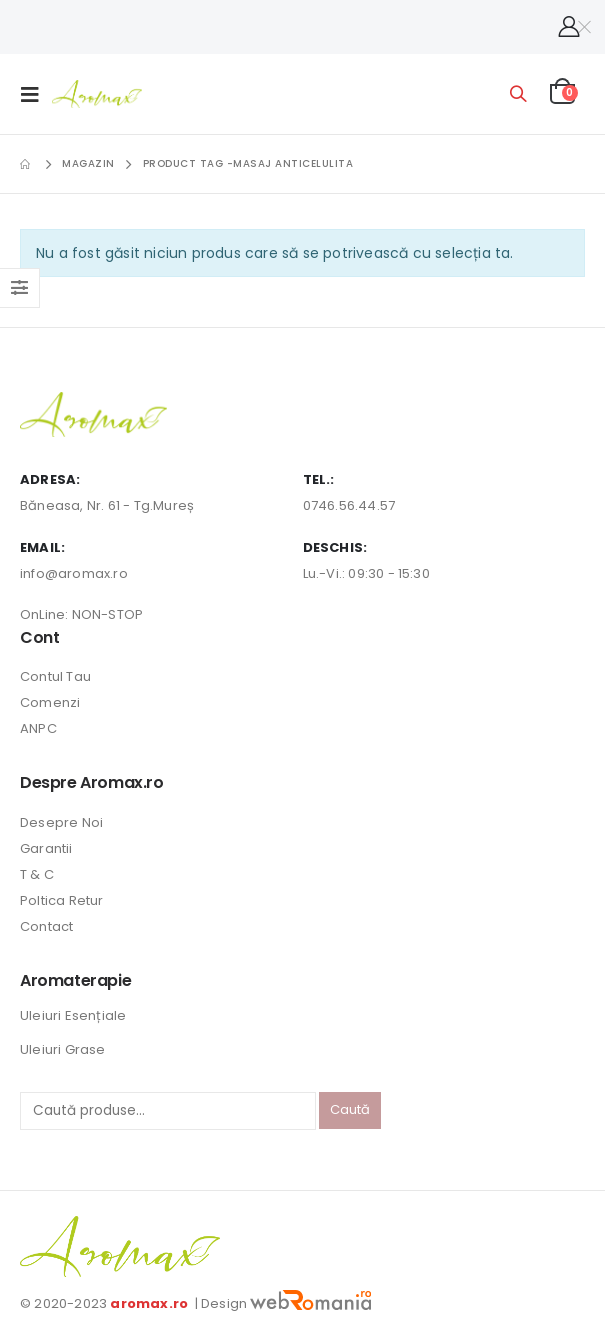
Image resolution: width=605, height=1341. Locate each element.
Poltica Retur (62, 900)
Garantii (46, 848)
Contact (46, 926)
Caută (350, 1109)
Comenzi (50, 702)
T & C (37, 874)
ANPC (38, 728)
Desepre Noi (61, 822)
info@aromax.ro (74, 573)
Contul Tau (55, 676)
